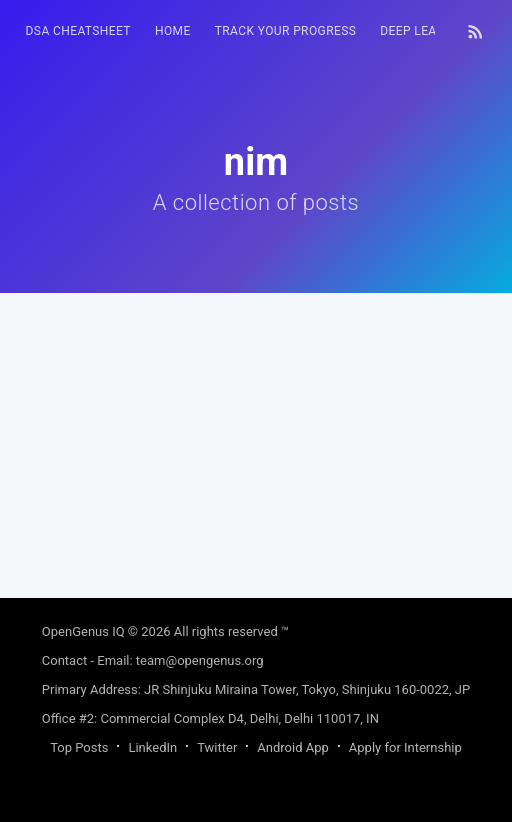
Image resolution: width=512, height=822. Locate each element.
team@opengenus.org (200, 660)
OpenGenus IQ (83, 631)
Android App (292, 747)
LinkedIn (152, 747)
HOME (173, 31)
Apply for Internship (405, 747)
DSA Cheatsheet (78, 31)
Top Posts (79, 747)
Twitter (217, 747)
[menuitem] (78, 31)
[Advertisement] (256, 433)
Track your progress (286, 31)
